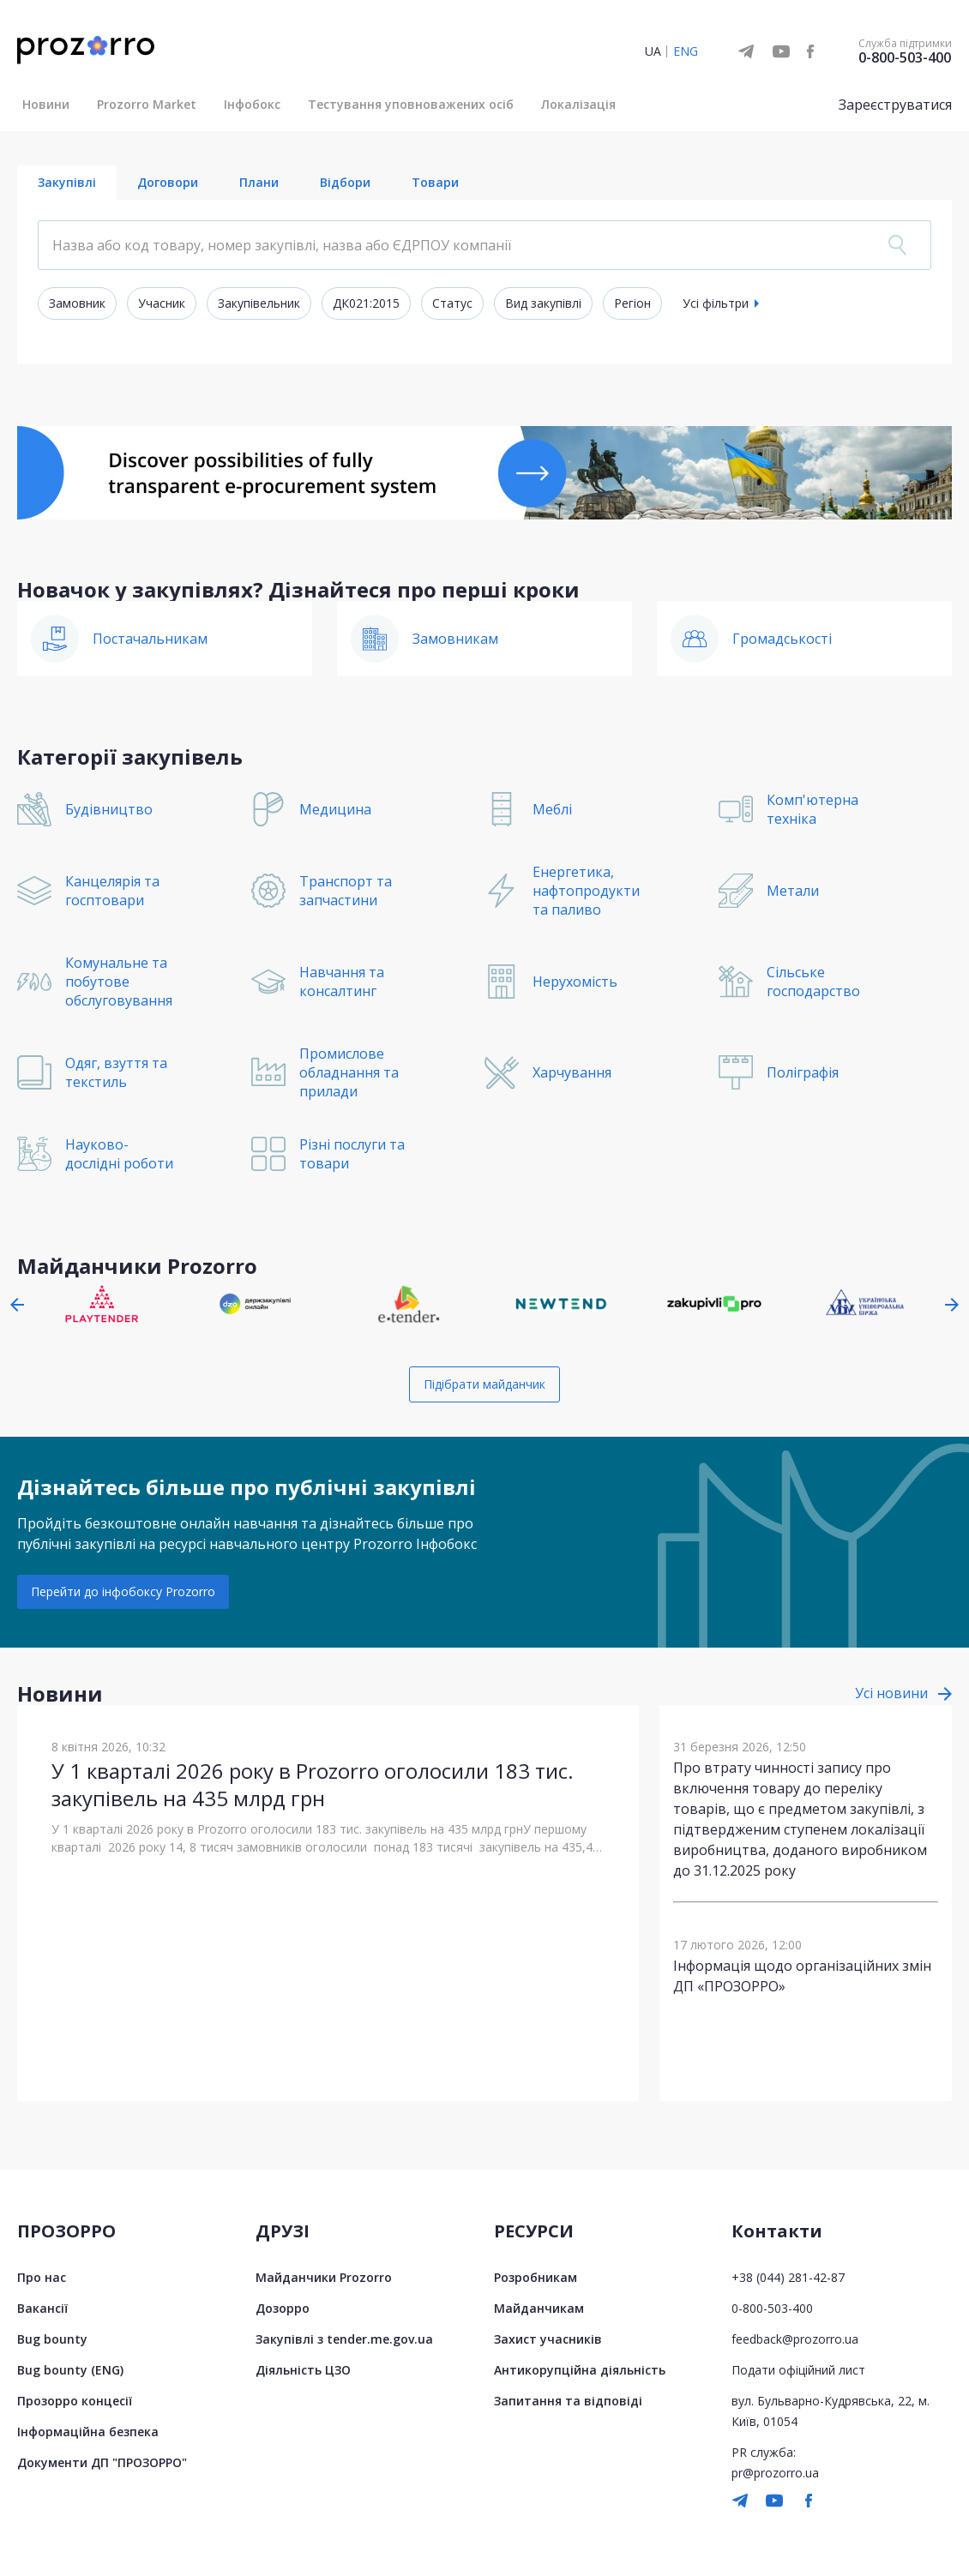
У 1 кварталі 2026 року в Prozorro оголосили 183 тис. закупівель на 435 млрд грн (312, 1783)
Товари (435, 182)
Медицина (335, 809)
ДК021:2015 (366, 303)
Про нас (41, 2277)
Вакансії (42, 2308)
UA (653, 51)
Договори (167, 182)
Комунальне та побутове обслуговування (118, 981)
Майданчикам (539, 2308)
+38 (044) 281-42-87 (788, 2277)
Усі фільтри (716, 303)
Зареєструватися (895, 104)
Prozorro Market (146, 104)
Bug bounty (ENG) (70, 2370)
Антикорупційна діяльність (579, 2370)
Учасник (161, 303)
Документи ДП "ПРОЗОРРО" (102, 2462)
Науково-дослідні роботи (119, 1154)
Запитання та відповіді (568, 2401)
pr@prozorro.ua (775, 2473)
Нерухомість (575, 981)
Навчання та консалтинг (341, 981)
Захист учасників (548, 2339)
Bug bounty (52, 2339)
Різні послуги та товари (352, 1154)
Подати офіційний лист (798, 2370)
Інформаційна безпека (88, 2431)
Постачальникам (150, 638)
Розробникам (535, 2277)
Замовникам (455, 638)
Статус (452, 303)
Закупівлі (67, 182)
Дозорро (283, 2308)
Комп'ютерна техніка (812, 809)
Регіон (632, 303)
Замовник (77, 303)
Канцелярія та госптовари (112, 891)
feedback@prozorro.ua (794, 2339)
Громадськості (782, 638)
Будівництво (109, 809)
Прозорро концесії (74, 2401)
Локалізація (578, 104)
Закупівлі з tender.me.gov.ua (344, 2339)
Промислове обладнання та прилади (349, 1072)
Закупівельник (259, 303)
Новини (45, 104)
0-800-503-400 (904, 57)
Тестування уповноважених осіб (411, 104)
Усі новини (891, 1693)
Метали (793, 890)
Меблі (552, 809)
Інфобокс (252, 104)
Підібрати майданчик (484, 1384)
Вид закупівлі (543, 303)
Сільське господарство (813, 981)
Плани (259, 182)
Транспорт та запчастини (345, 891)
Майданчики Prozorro (324, 2277)
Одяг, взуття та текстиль (116, 1072)
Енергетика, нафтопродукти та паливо (586, 890)
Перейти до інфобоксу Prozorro (123, 1591)
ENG (685, 51)
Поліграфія (803, 1072)
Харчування (572, 1072)
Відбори (345, 182)
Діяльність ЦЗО (303, 2370)
